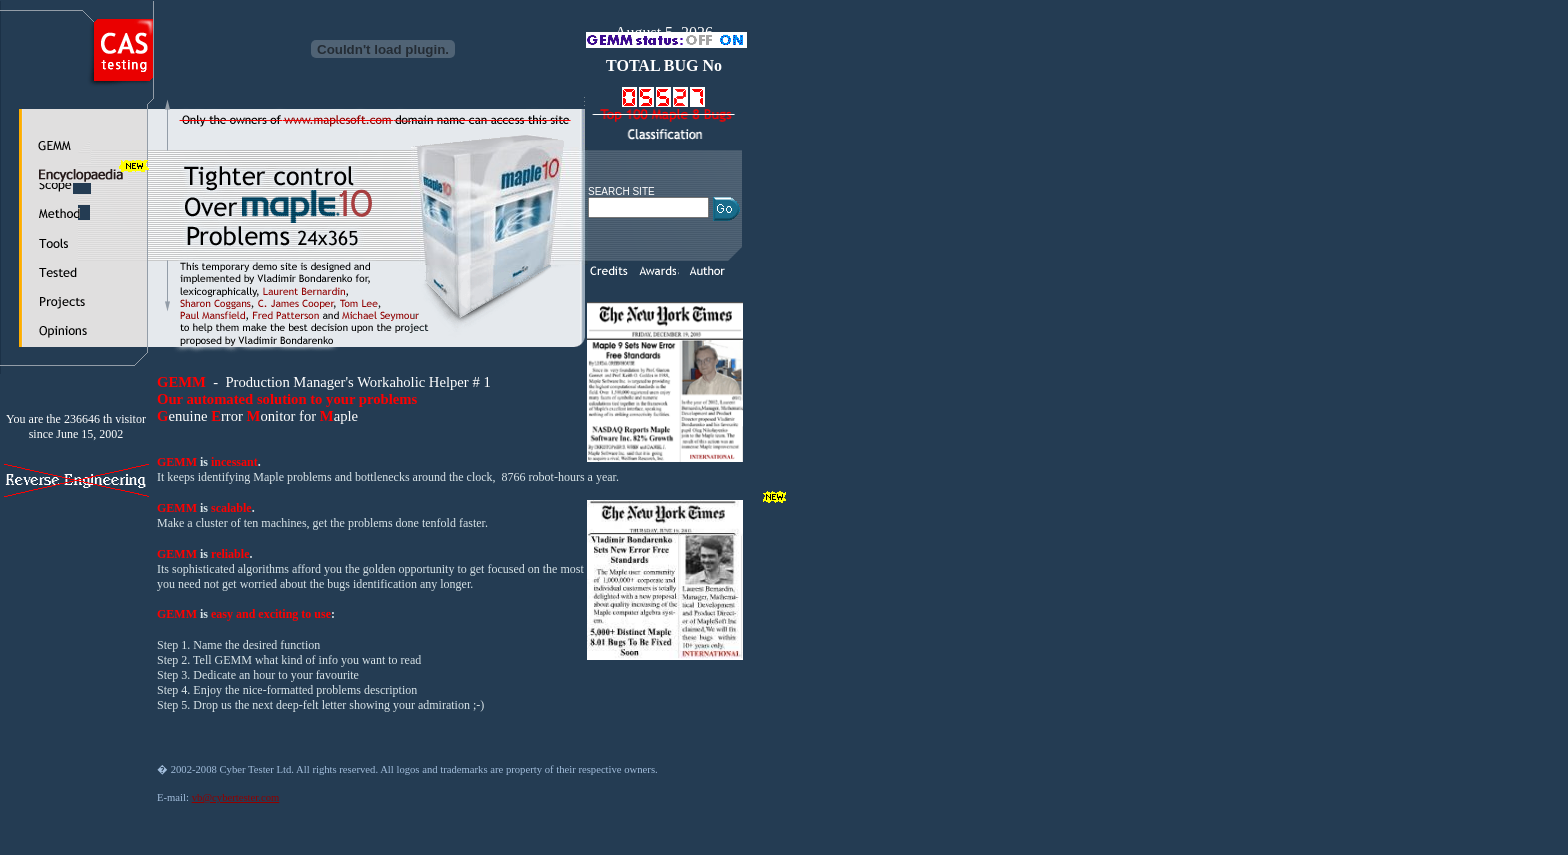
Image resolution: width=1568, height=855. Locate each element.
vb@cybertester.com (236, 797)
